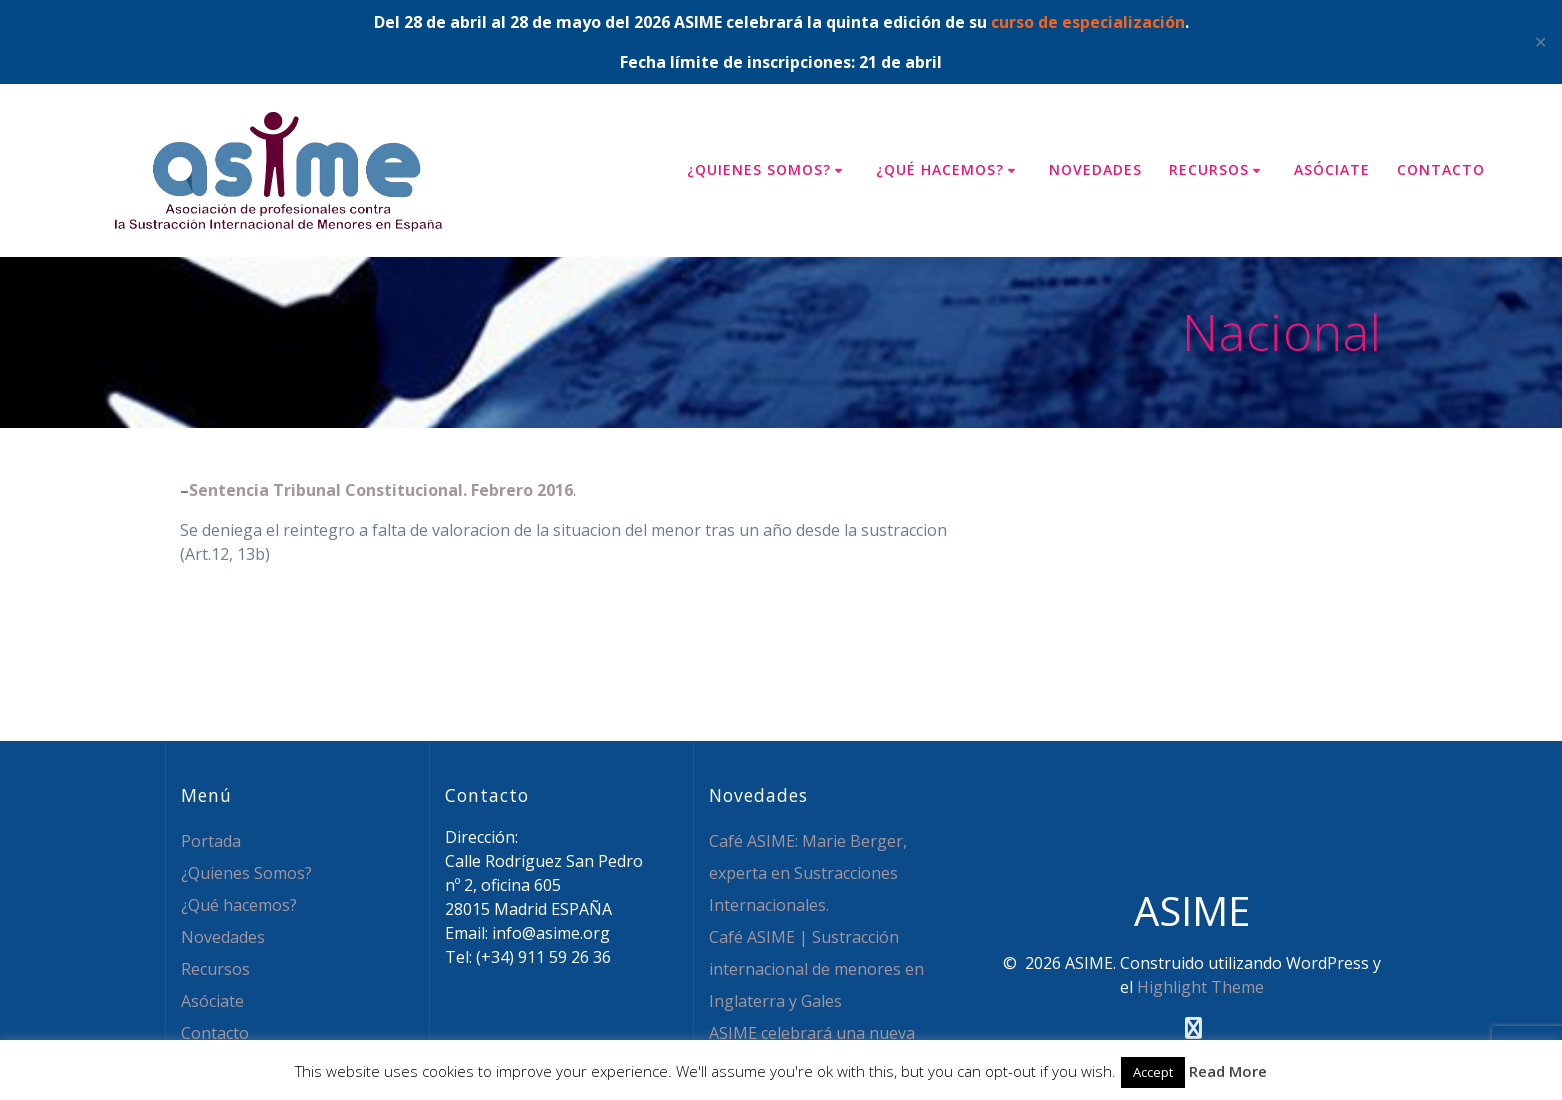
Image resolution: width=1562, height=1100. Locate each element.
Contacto (1441, 169)
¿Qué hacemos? (940, 169)
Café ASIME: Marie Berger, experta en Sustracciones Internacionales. (808, 873)
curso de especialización (1088, 22)
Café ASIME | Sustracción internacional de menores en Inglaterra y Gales (816, 969)
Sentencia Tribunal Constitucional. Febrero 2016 (381, 490)
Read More (1228, 1071)
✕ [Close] (1540, 42)
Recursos (1209, 169)
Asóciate (1332, 169)
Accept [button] (1153, 1072)
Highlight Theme (1200, 987)
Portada (211, 841)
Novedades (1095, 169)
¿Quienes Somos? (759, 169)
